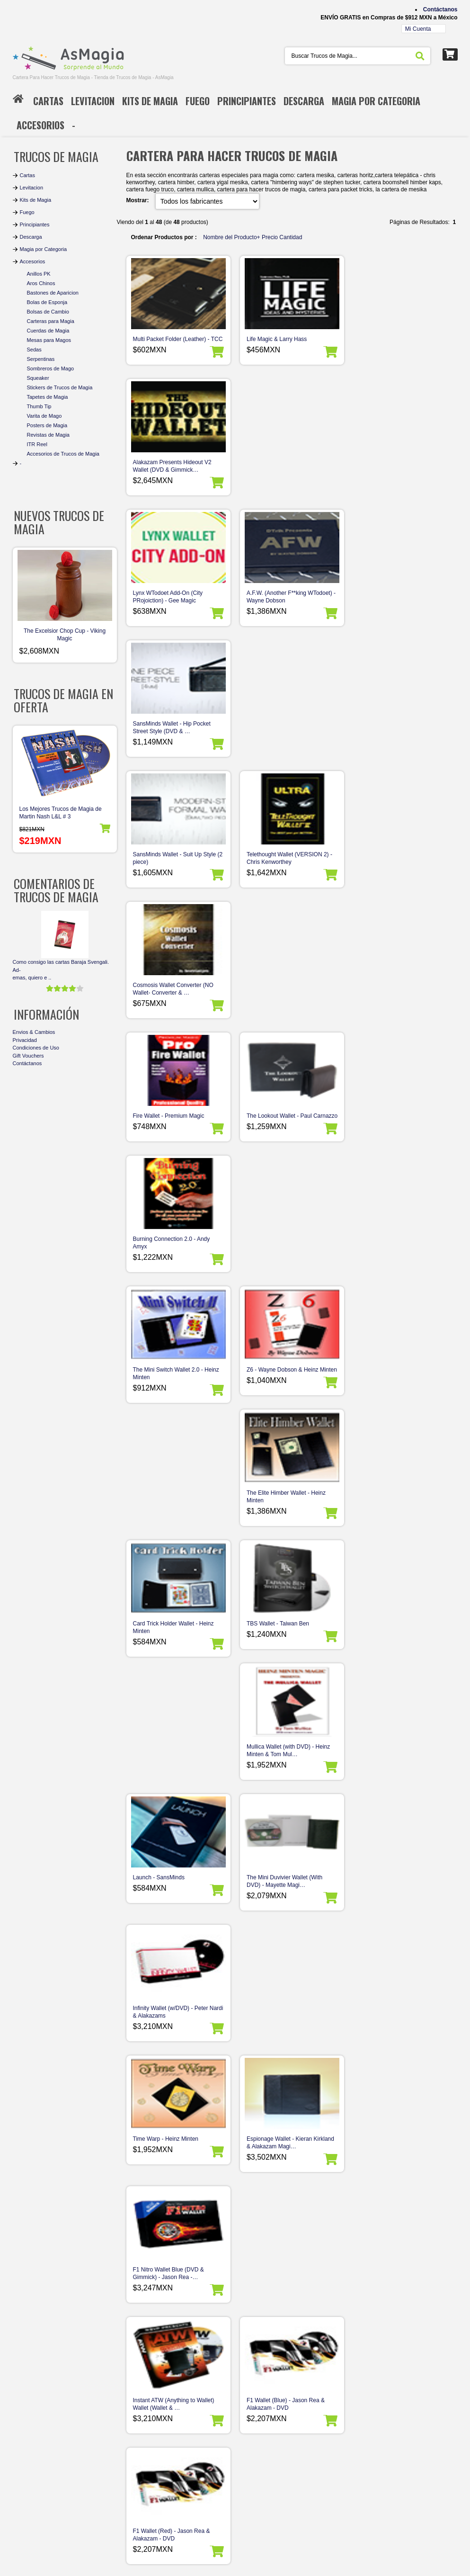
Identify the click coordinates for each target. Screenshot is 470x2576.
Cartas (27, 175)
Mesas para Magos (49, 340)
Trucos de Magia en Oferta (63, 700)
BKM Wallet (375, 2161)
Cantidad (290, 237)
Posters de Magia (47, 425)
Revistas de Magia (48, 435)
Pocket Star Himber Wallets (394, 1777)
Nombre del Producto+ (231, 237)
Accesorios (32, 261)
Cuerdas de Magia (48, 330)
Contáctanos (440, 9)
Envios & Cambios (34, 1032)
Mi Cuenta (418, 29)
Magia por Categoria (43, 249)
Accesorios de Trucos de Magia (63, 454)
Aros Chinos (41, 283)
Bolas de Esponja (47, 302)
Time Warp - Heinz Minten (165, 1254)
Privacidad (25, 1040)
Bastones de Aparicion (53, 293)
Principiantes (35, 224)
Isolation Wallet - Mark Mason (284, 2038)
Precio (270, 237)
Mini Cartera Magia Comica (167, 2161)
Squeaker (38, 378)
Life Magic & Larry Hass (277, 339)
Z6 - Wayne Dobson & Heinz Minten (292, 862)
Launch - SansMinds (159, 1123)
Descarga (31, 237)
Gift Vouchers (28, 1056)
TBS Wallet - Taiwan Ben (278, 992)
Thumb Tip (39, 406)
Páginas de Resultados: (161, 2332)
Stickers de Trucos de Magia (60, 387)
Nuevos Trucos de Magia (59, 522)
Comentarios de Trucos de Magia (56, 890)
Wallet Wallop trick (270, 1646)
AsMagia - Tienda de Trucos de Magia (80, 2570)
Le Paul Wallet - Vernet (162, 2038)
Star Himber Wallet (384, 2284)
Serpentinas (41, 359)
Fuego (27, 212)
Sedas (34, 349)
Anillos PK (39, 274)
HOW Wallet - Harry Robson (168, 1646)
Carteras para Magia (50, 321)
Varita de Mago (44, 416)
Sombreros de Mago (50, 368)
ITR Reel (37, 444)
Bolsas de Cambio (48, 311)
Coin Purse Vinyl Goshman (281, 2161)
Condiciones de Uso (36, 1047)
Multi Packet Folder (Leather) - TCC (178, 339)
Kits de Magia (36, 200)
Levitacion (32, 187)
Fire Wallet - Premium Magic (168, 731)
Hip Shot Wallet (379, 2038)
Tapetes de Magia (47, 397)
